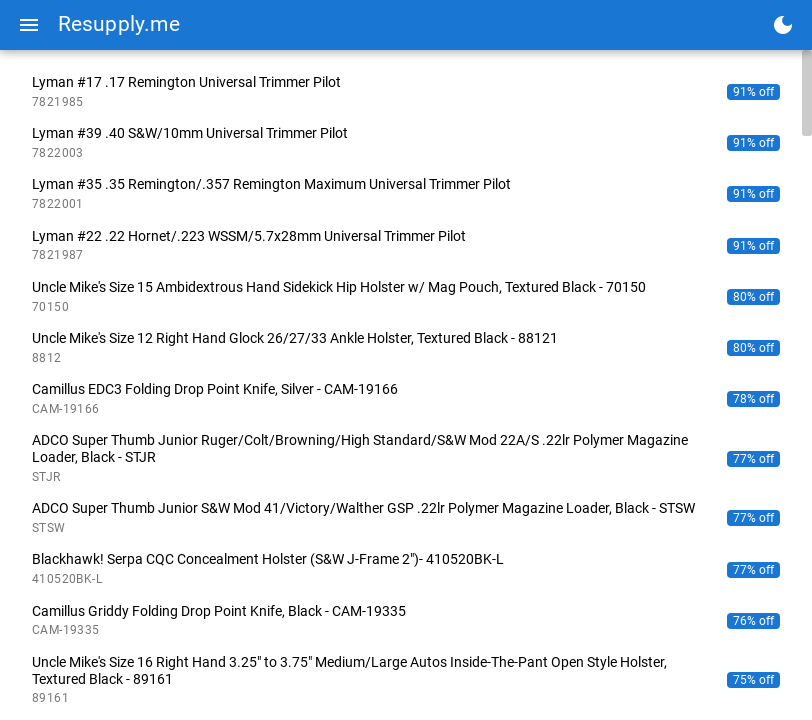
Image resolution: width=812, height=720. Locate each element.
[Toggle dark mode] (783, 25)
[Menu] (29, 25)
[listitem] (406, 91)
